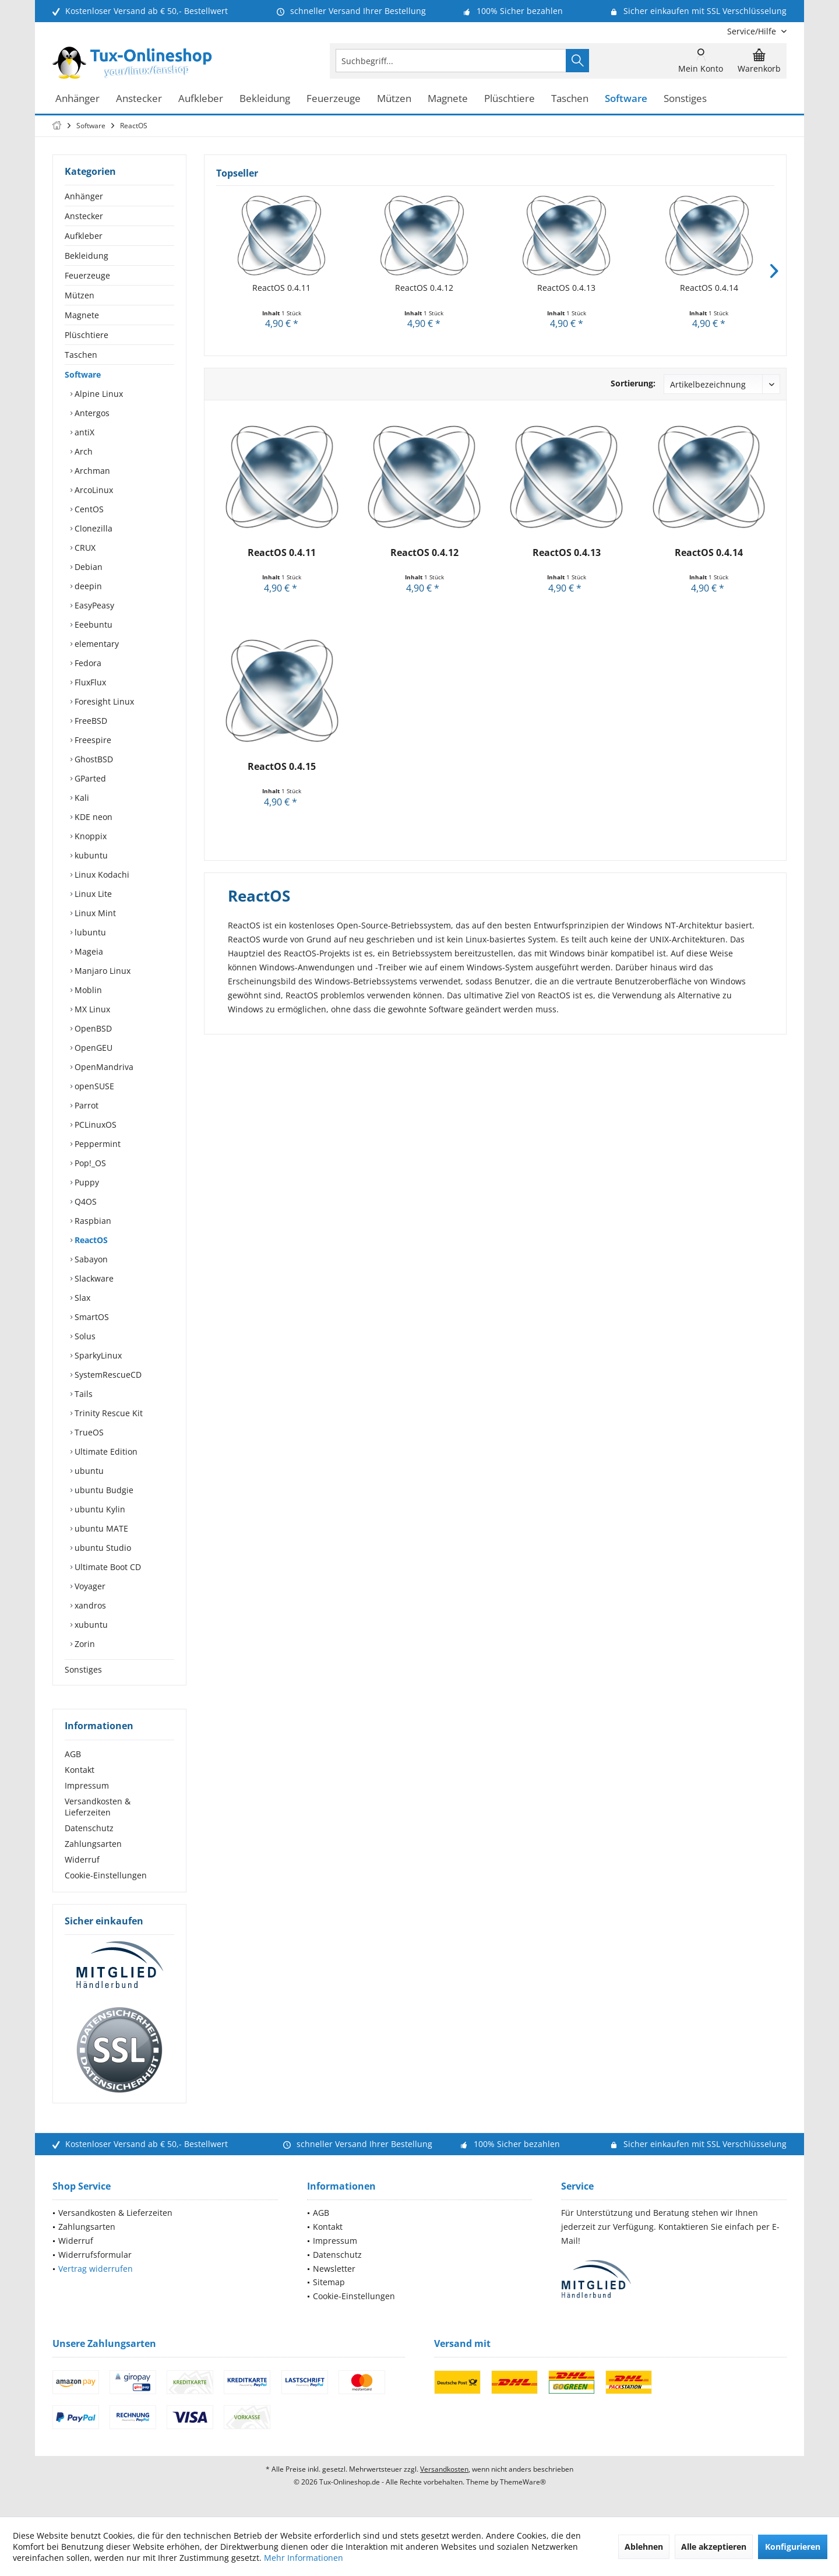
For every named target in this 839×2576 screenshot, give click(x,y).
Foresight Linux (103, 701)
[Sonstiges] (685, 99)
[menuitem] (752, 31)
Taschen (81, 354)
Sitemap (329, 2282)
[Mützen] (394, 99)
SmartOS (90, 1316)
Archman (91, 470)
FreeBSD (89, 720)
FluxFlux (89, 682)
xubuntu (90, 1624)
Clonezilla (92, 528)
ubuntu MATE (100, 1528)
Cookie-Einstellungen (106, 1875)
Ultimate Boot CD (106, 1566)
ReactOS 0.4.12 (424, 287)
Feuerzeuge (87, 275)
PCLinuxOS (94, 1124)
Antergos (91, 412)
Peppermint (96, 1143)
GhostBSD (92, 759)
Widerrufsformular (95, 2254)
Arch (82, 451)
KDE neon (92, 816)
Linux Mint (94, 913)
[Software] (626, 99)
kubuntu (90, 855)
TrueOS (88, 1432)
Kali (80, 797)
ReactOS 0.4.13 (566, 287)
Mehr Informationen (303, 2557)
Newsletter (334, 2268)
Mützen (79, 295)
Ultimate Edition (105, 1451)
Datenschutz (89, 1828)
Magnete (82, 315)
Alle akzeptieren (713, 2546)
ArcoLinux (92, 489)
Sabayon (90, 1259)
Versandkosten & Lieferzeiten (98, 1807)
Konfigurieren (792, 2546)
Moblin (87, 989)
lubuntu (89, 932)
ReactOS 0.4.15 (282, 767)
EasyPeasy (93, 605)
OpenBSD (92, 1028)
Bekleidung (86, 255)
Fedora (86, 662)
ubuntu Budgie (102, 1489)
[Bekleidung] (264, 99)
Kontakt (79, 1769)
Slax (81, 1297)
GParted (89, 778)
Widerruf (82, 1859)
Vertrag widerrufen (95, 2268)
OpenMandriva (102, 1066)
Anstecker (84, 215)
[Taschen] (570, 99)
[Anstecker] (139, 99)
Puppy (85, 1182)
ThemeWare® (523, 2482)
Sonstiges (83, 1669)
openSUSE (93, 1086)
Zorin (83, 1643)
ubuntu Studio (101, 1547)
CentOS (88, 509)
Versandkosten (444, 2469)
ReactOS (90, 1239)
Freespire (91, 739)
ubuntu (88, 1470)
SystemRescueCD (107, 1374)
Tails (82, 1393)
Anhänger (84, 196)
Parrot (85, 1105)
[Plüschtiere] (509, 99)
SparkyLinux (97, 1355)
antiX (83, 432)
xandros (89, 1605)
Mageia (87, 951)
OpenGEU (92, 1047)
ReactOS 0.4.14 (709, 287)
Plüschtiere (86, 334)
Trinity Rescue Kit (107, 1413)
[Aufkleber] (200, 99)
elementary (95, 643)
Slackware (93, 1278)
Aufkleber (84, 235)
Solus (84, 1336)
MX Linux (91, 1009)
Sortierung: (633, 383)
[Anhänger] (77, 99)
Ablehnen (644, 2546)
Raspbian (91, 1220)
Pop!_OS (89, 1163)
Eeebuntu (92, 624)
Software (83, 374)
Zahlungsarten (93, 1843)
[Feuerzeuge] (333, 99)
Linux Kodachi (100, 874)
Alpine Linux (97, 393)
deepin (87, 586)
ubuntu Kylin (98, 1509)
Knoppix (89, 836)
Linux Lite (92, 893)
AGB (73, 1753)
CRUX (84, 547)
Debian (87, 566)
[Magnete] (448, 99)
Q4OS (84, 1201)
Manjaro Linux (101, 970)
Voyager (88, 1586)
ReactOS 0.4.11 (281, 287)
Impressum (87, 1785)
